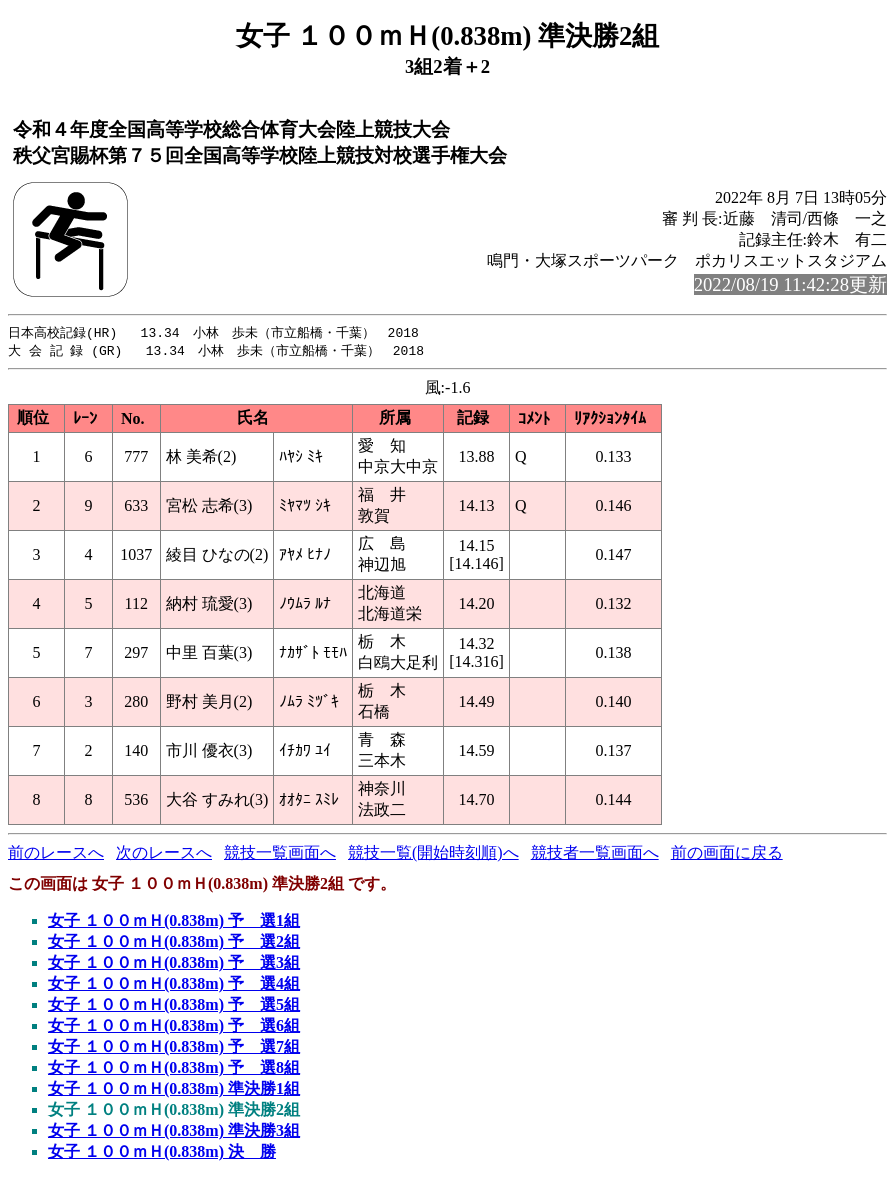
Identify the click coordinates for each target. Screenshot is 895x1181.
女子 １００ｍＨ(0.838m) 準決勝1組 (174, 1090)
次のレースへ (164, 854)
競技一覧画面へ (280, 854)
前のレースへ (56, 854)
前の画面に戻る (727, 854)
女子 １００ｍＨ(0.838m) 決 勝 (162, 1153)
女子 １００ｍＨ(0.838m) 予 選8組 (174, 1069)
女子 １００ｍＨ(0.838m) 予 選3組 (174, 964)
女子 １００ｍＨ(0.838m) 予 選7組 (174, 1048)
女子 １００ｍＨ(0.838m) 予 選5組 (174, 1006)
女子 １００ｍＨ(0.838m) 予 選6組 (174, 1027)
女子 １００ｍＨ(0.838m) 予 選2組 (174, 943)
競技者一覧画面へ (595, 854)
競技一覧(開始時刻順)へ (433, 854)
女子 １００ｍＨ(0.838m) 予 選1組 (174, 922)
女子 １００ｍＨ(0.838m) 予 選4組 (174, 985)
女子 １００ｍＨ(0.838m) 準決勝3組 (174, 1132)
